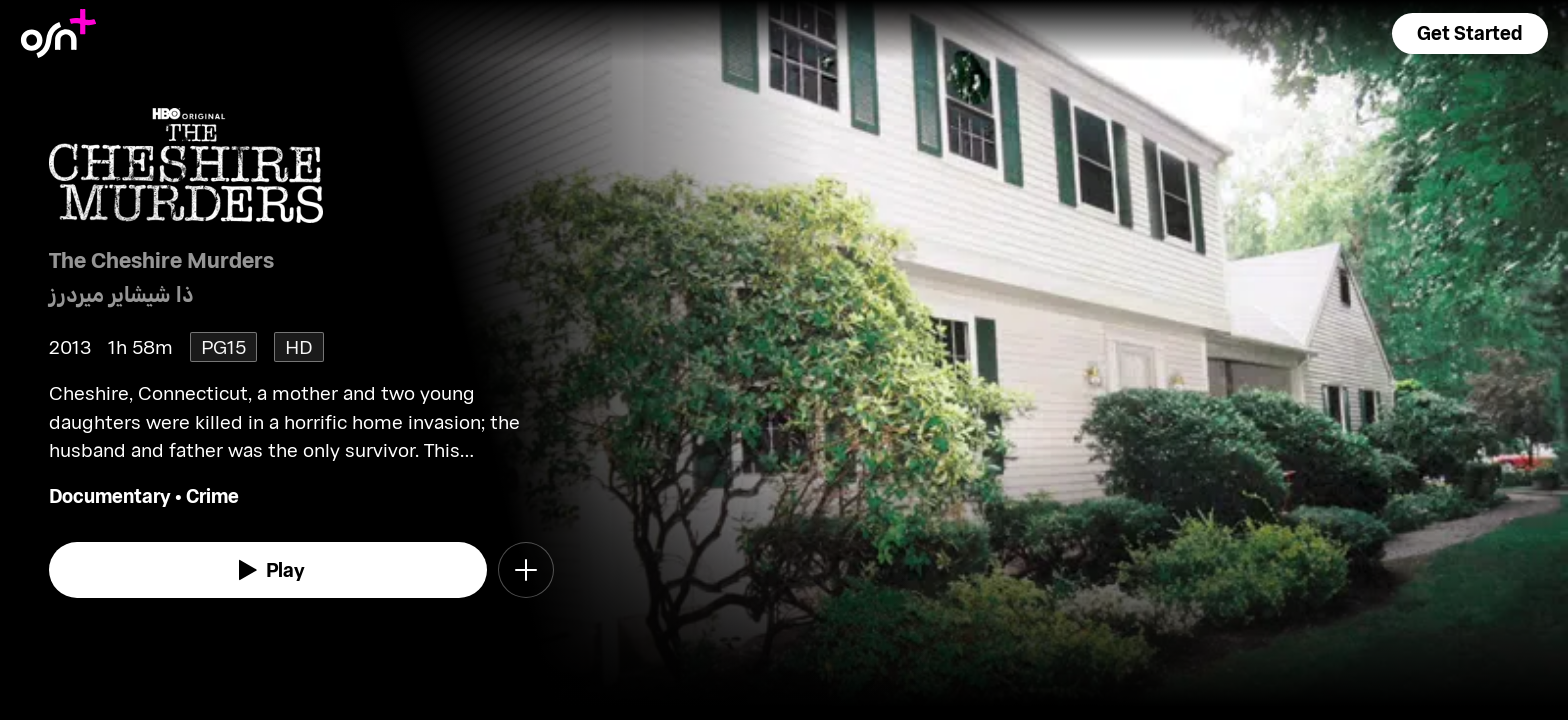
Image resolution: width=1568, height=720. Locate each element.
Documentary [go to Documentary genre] (110, 495)
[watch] (268, 570)
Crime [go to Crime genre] (212, 495)
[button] (1470, 33)
